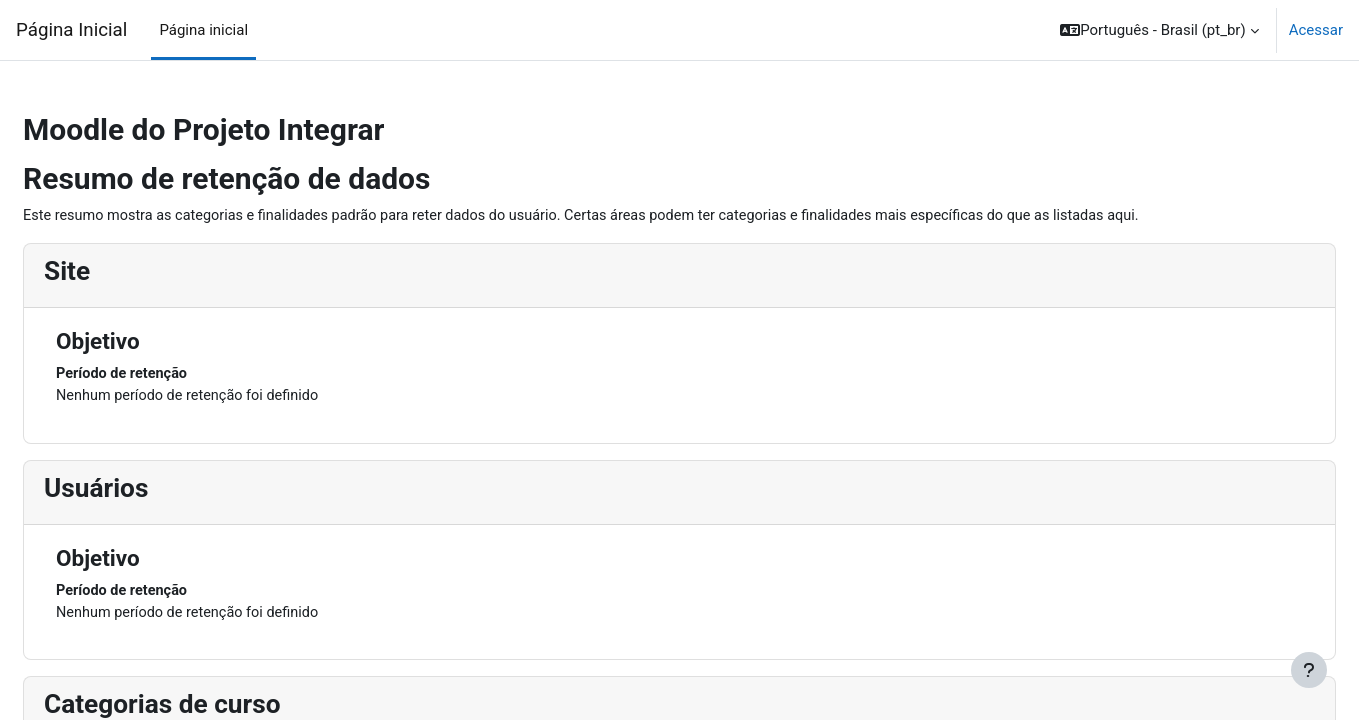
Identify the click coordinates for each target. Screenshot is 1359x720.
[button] (1159, 30)
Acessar (1316, 30)
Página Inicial (71, 30)
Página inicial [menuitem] (203, 30)
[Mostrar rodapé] (1309, 670)
